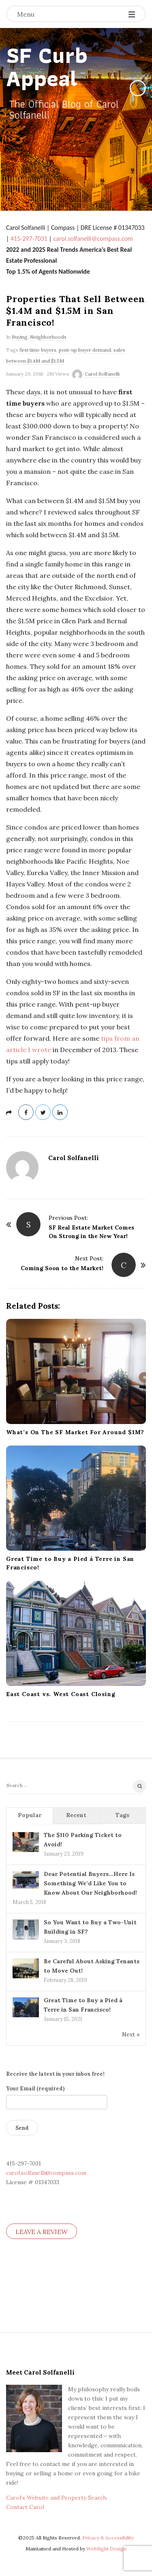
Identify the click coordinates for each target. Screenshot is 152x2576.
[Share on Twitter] (43, 1112)
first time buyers (37, 350)
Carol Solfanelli (102, 374)
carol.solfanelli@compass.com (93, 238)
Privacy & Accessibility (108, 2538)
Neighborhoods (48, 337)
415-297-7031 (29, 238)
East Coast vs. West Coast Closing (60, 1694)
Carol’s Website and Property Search (56, 2497)
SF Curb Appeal (47, 66)
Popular (29, 1815)
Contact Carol (25, 2507)
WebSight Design (106, 2549)
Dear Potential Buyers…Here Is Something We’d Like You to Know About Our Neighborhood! (90, 1883)
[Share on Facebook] (26, 1112)
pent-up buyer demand (85, 350)
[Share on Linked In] (60, 1112)
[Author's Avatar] (22, 1167)
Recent (76, 1815)
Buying (20, 337)
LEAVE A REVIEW (41, 2232)
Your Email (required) (56, 2095)
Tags (122, 1815)
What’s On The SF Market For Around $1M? (75, 1432)
